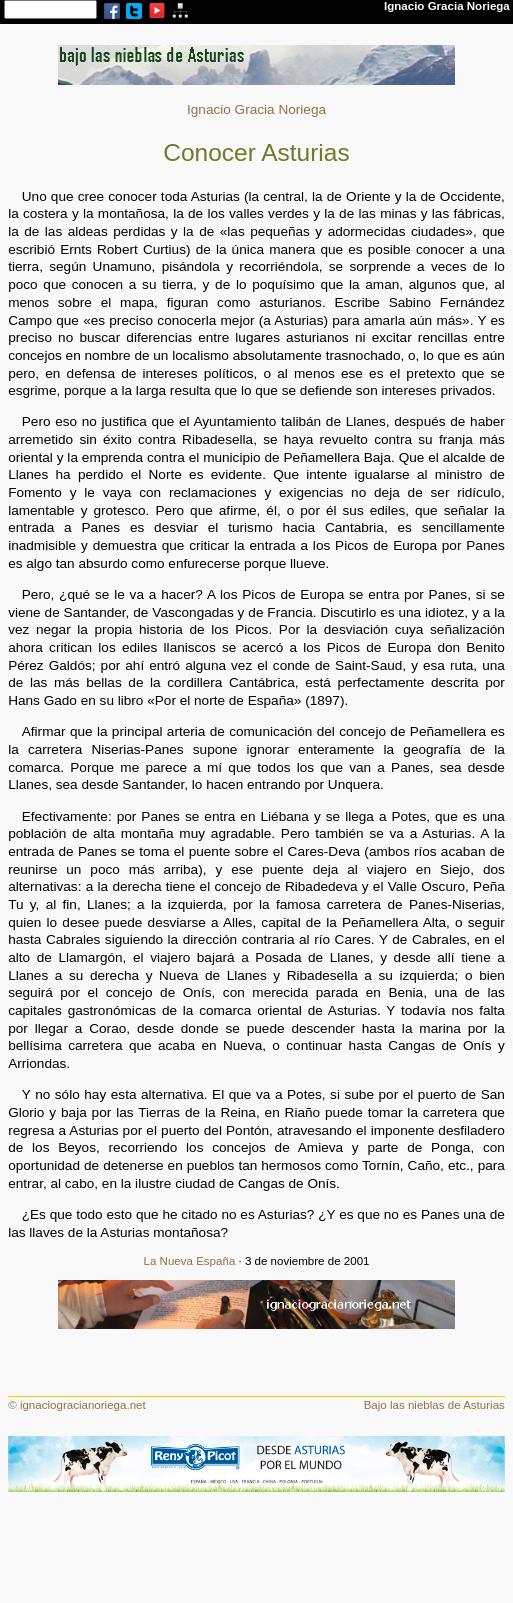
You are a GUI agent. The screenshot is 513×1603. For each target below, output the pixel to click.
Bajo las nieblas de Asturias (434, 1405)
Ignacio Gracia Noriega (256, 109)
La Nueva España (190, 1261)
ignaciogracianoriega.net (83, 1405)
